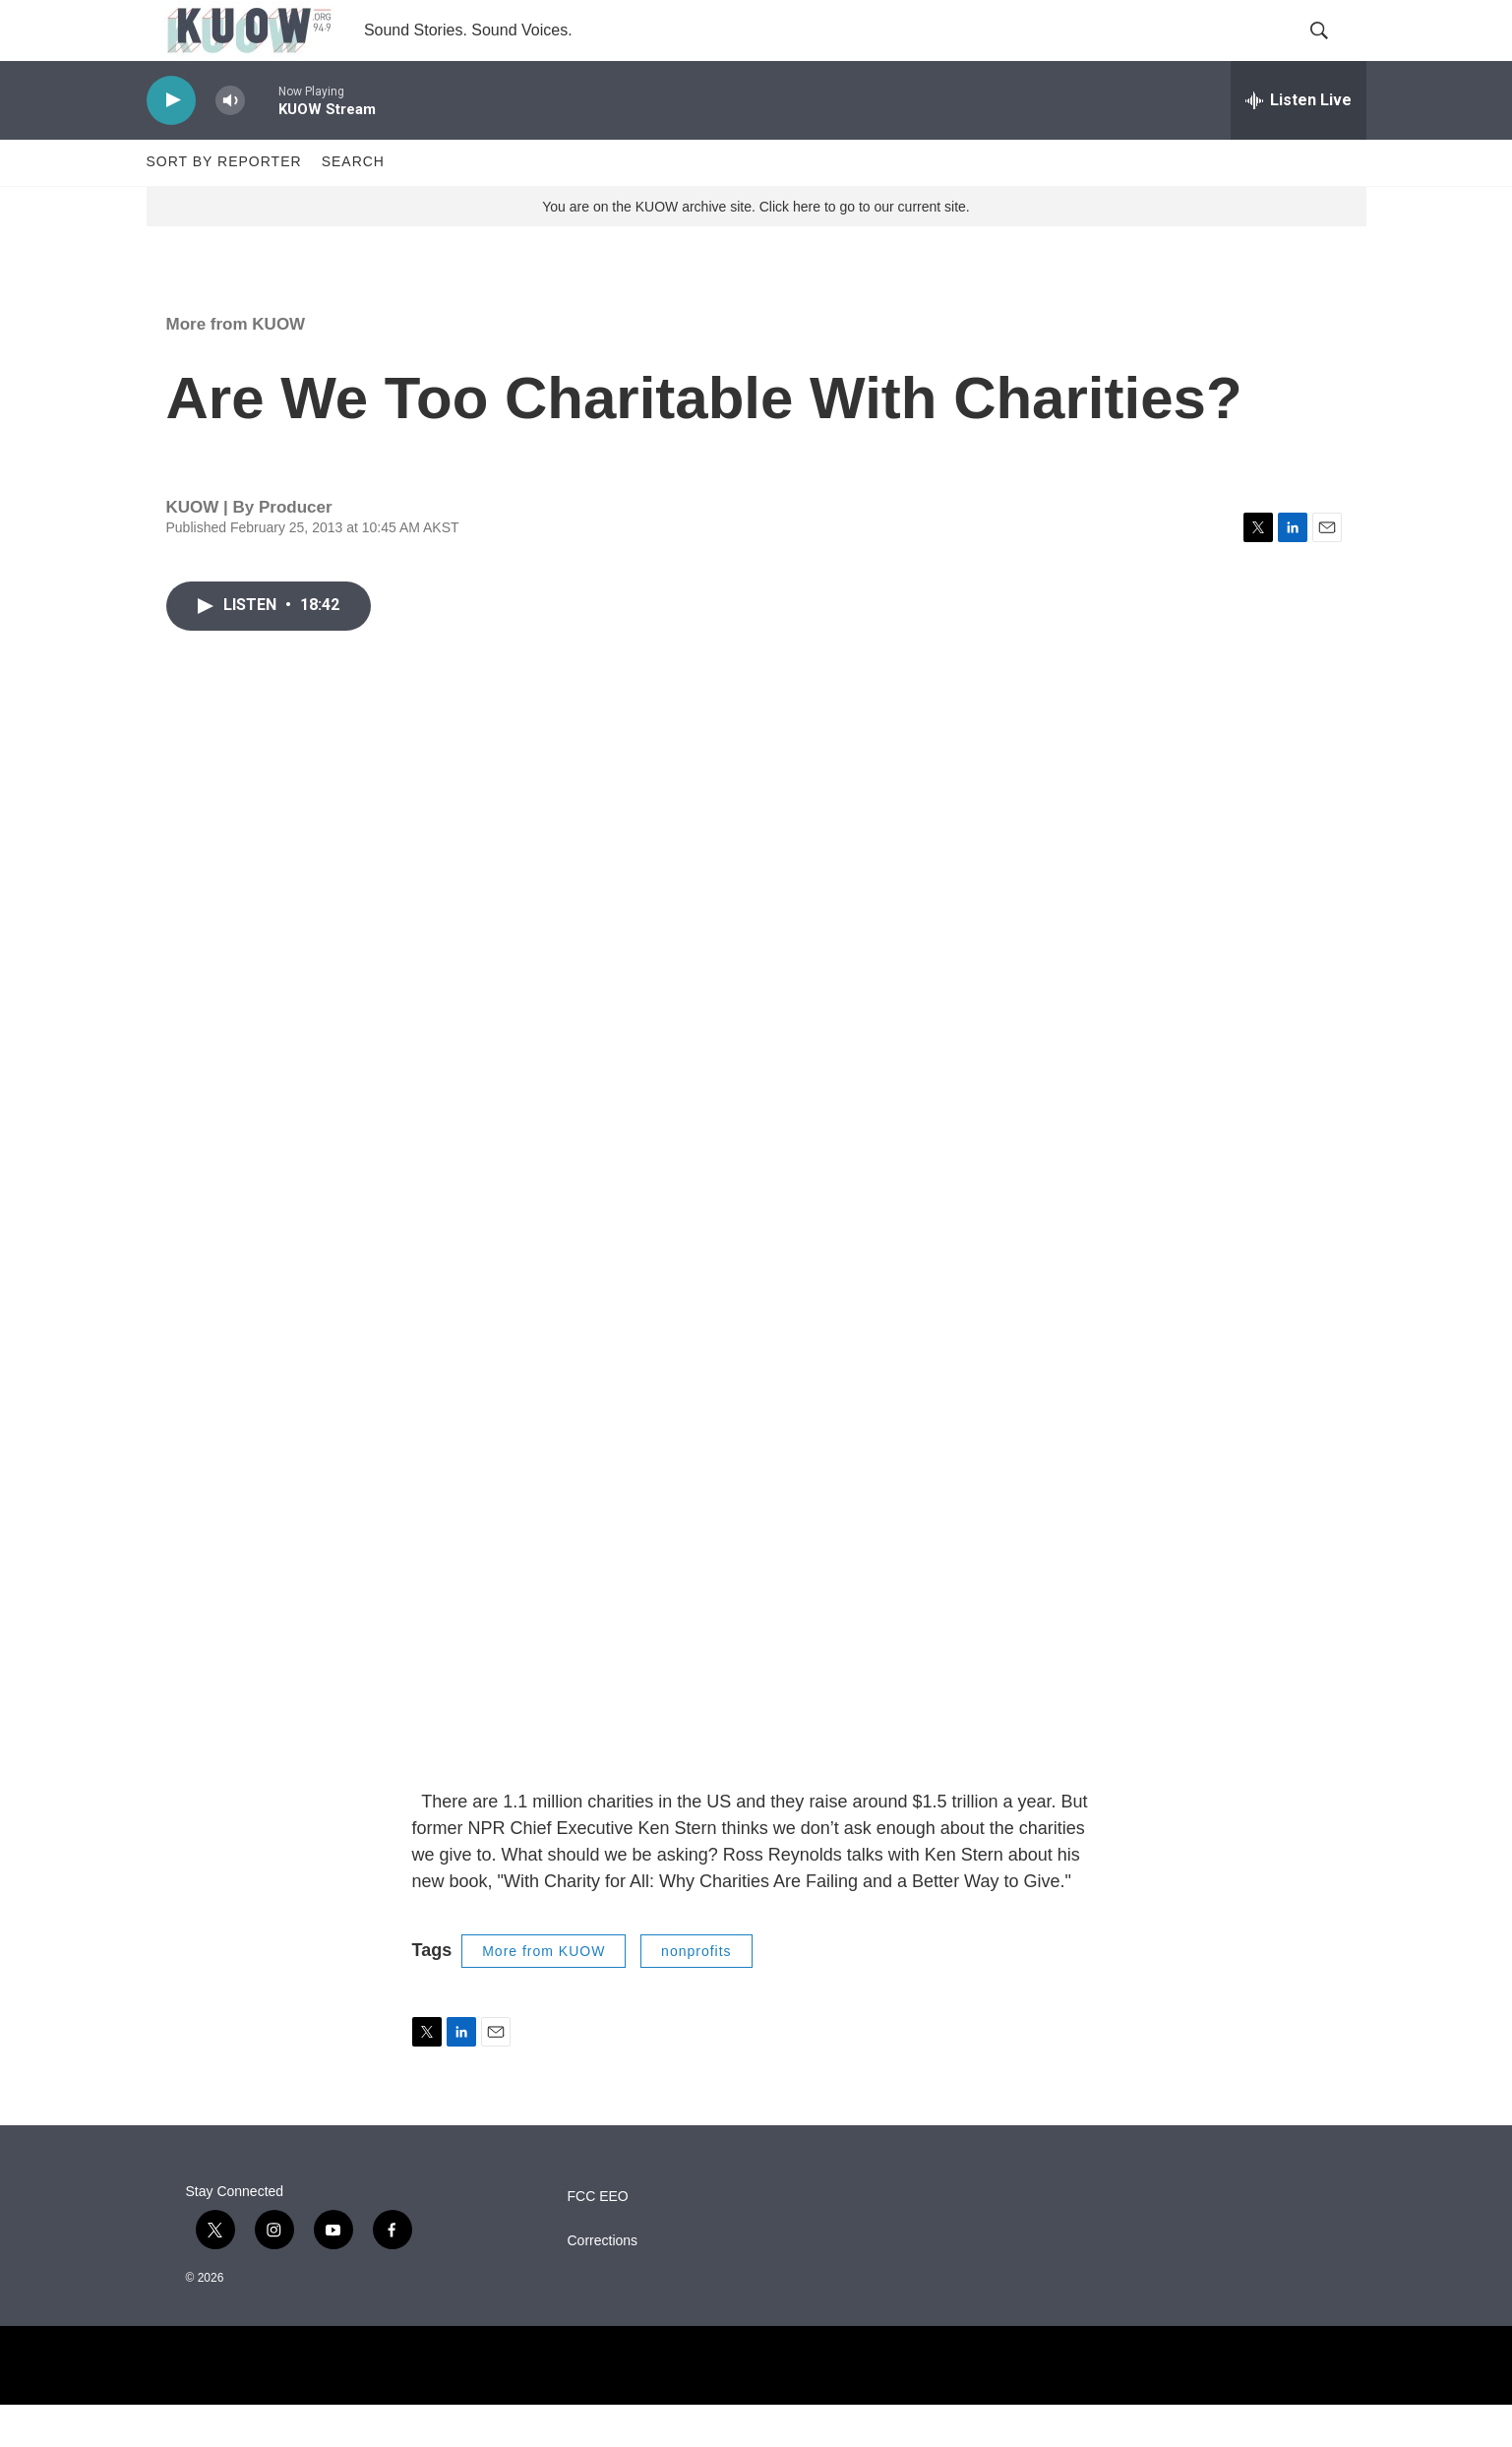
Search (353, 205)
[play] (171, 143)
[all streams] (1298, 142)
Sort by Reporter (224, 205)
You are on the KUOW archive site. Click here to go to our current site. (755, 249)
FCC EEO (598, 2239)
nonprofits (696, 1993)
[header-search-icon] (1335, 52)
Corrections (603, 2283)
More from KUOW (236, 366)
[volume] (230, 143)
